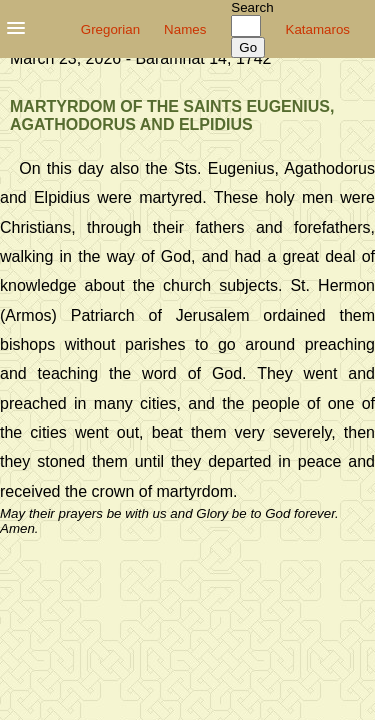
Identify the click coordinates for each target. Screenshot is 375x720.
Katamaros (318, 29)
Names (185, 29)
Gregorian (110, 29)
